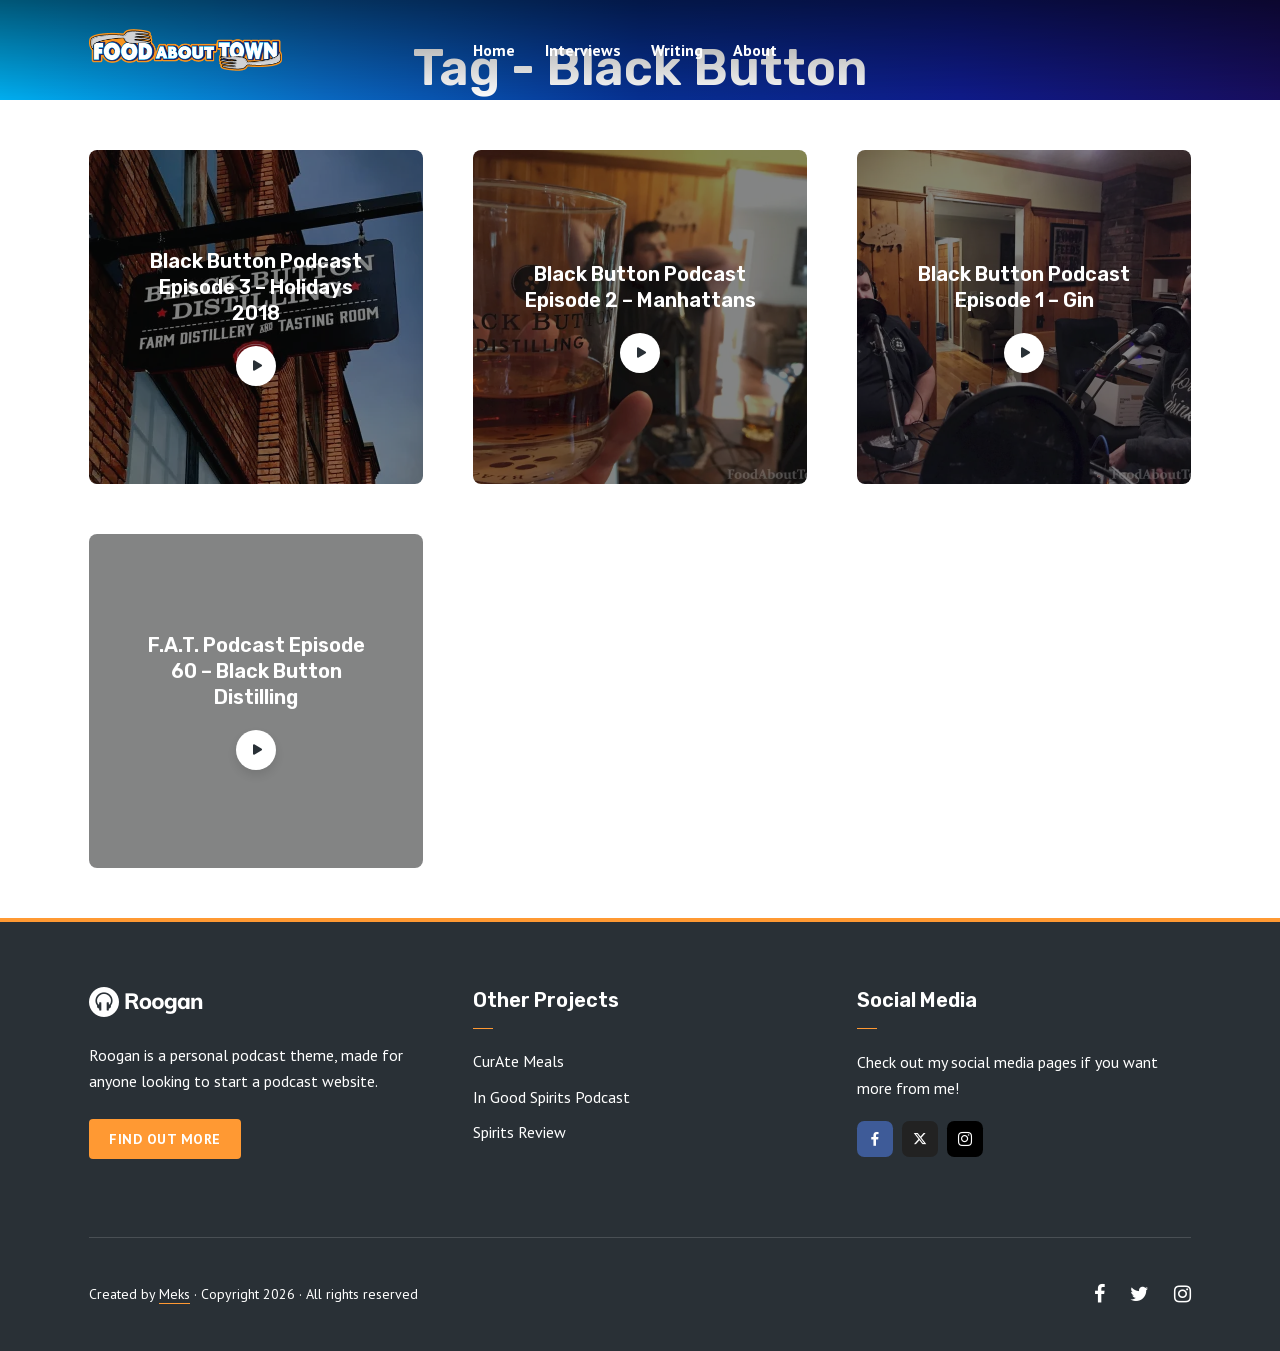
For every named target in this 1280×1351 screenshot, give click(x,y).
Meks (174, 1294)
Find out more (165, 1139)
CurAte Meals (518, 1061)
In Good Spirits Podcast (551, 1097)
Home (494, 50)
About (755, 50)
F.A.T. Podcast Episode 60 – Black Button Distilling (256, 671)
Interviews (583, 50)
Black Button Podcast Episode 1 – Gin (1024, 287)
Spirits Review (519, 1132)
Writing (677, 50)
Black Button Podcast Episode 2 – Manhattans (640, 287)
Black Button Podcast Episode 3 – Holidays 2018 (256, 287)
